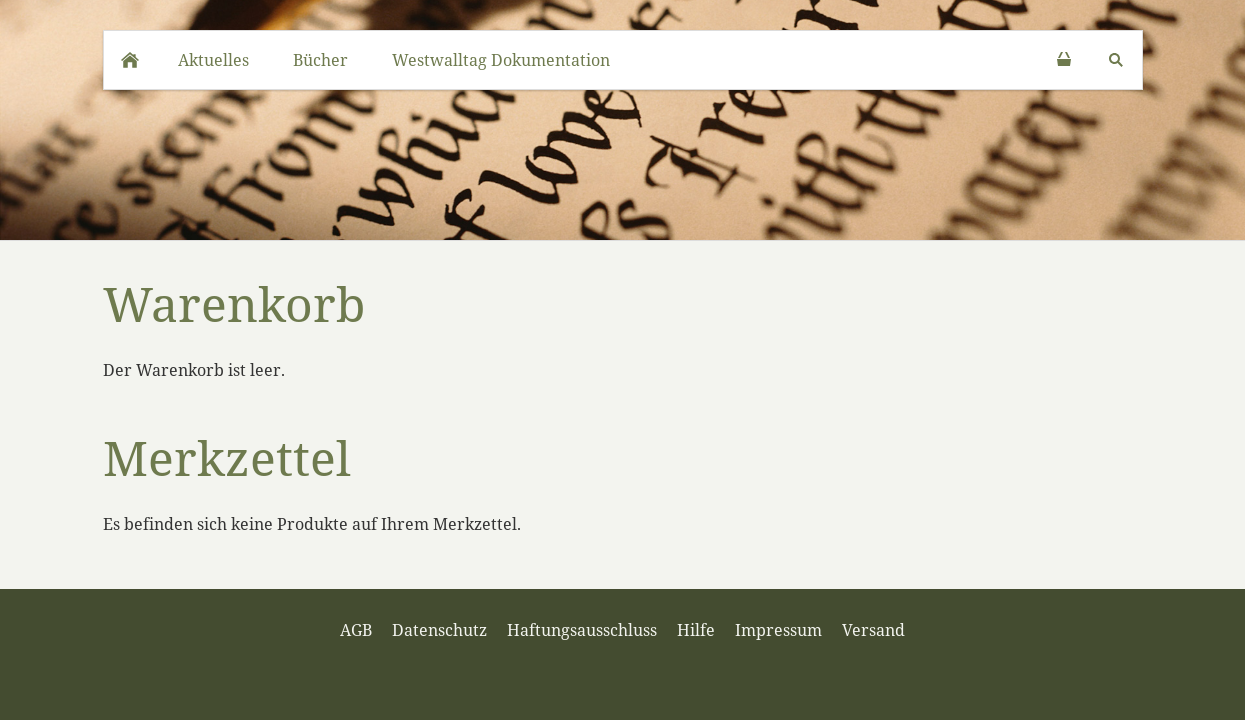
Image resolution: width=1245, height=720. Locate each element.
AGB (356, 630)
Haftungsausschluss (582, 630)
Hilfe (696, 630)
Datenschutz (439, 630)
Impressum (778, 630)
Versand (873, 630)
